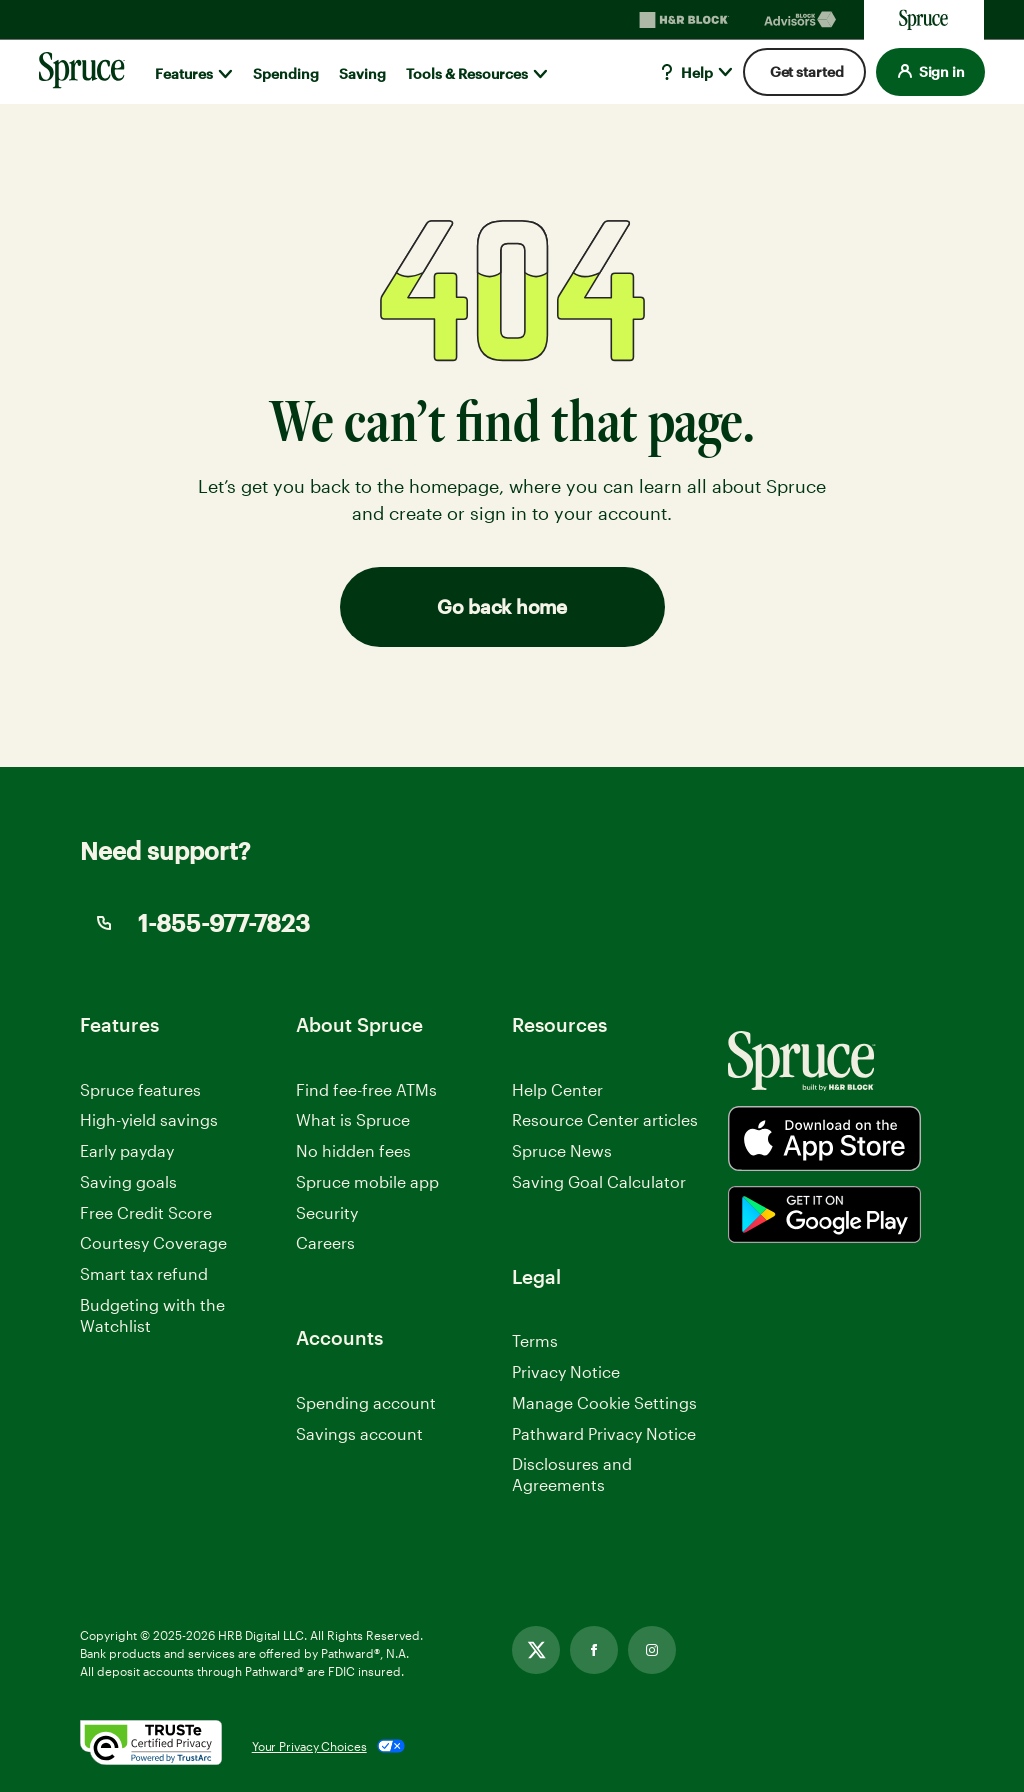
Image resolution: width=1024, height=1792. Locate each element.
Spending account (366, 1402)
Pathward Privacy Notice (604, 1434)
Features (184, 73)
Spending (286, 73)
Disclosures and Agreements (572, 1474)
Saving (362, 73)
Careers (325, 1243)
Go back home (501, 606)
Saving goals (128, 1181)
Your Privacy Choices (309, 1746)
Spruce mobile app (367, 1181)
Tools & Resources (467, 73)
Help (685, 72)
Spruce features (140, 1089)
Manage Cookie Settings (604, 1402)
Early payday (127, 1150)
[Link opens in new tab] (536, 1650)
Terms (535, 1340)
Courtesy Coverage (153, 1242)
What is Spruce (353, 1119)
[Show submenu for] (225, 74)
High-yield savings (149, 1119)
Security (327, 1212)
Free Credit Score (146, 1212)
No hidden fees (353, 1150)
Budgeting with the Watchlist (152, 1315)
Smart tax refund (144, 1273)
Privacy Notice (566, 1371)
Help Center (557, 1089)
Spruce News (562, 1150)
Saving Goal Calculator (599, 1181)
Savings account (359, 1433)
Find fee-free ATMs (366, 1089)
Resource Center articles (605, 1119)
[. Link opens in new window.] (151, 1746)
